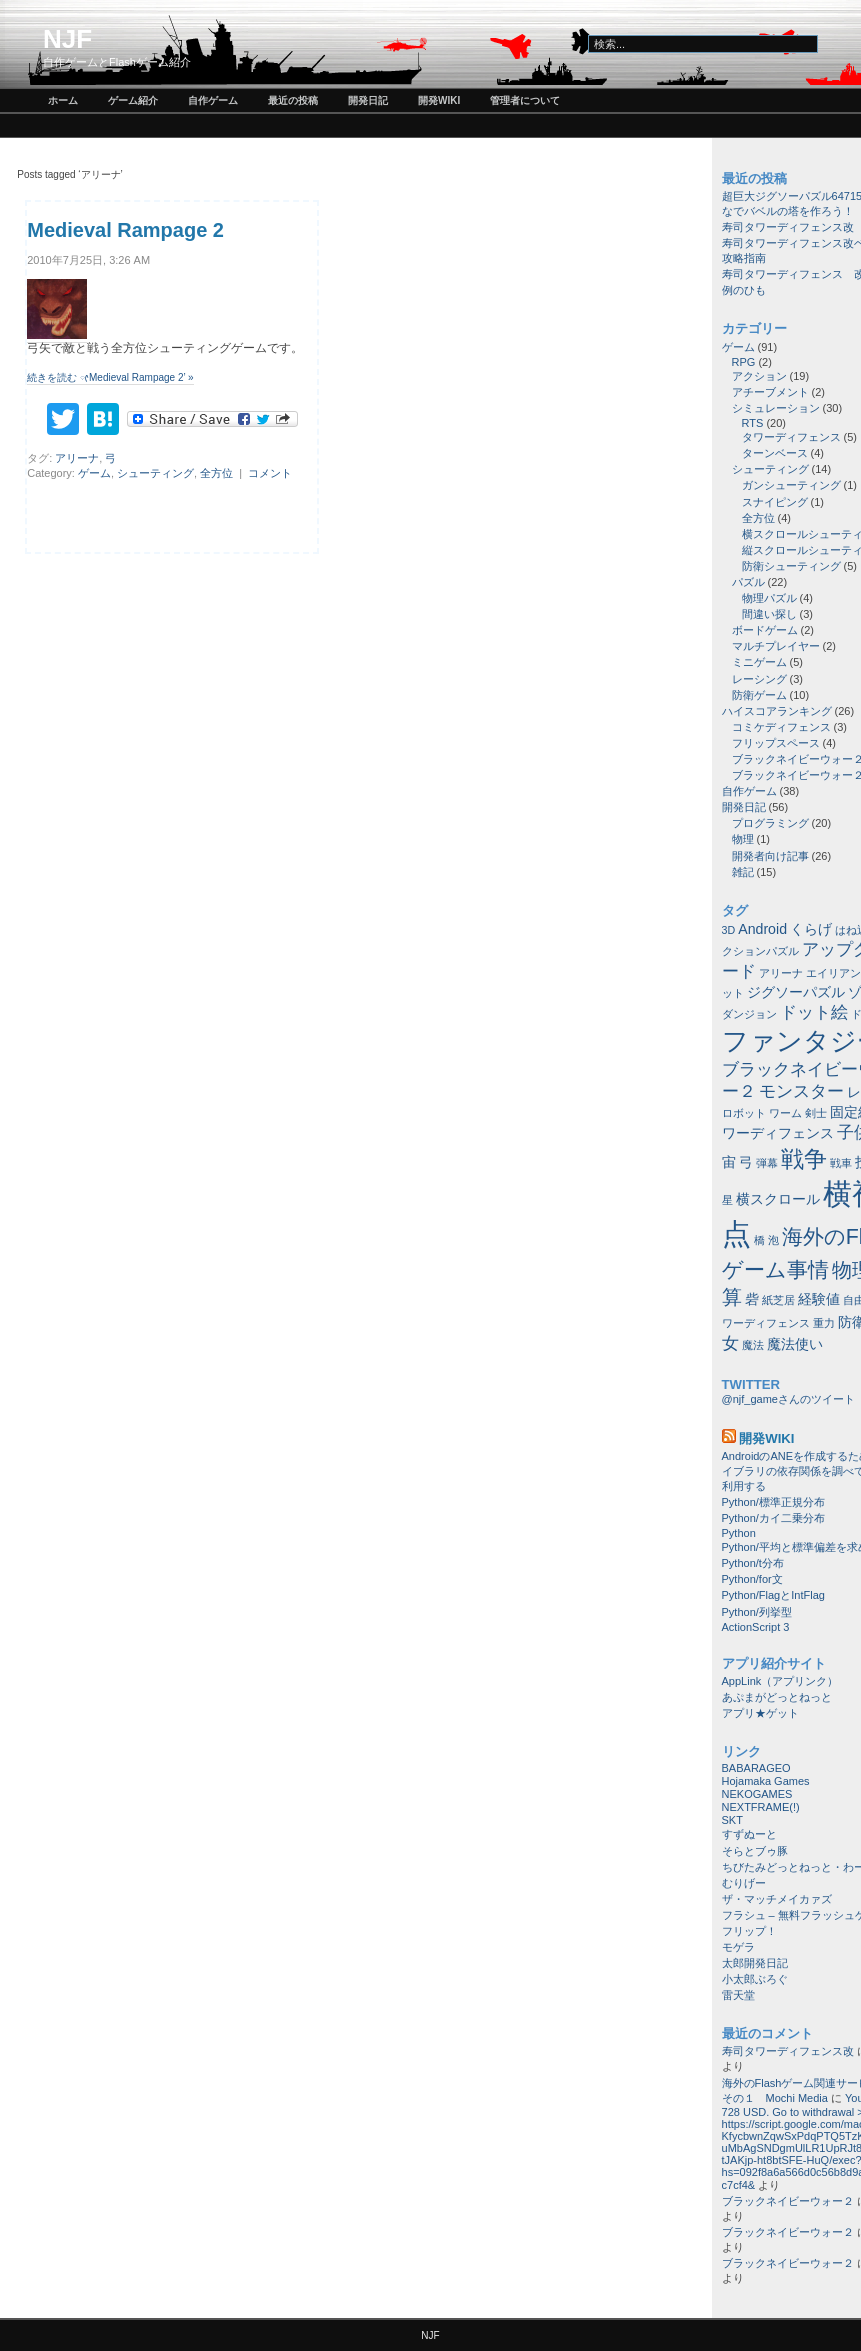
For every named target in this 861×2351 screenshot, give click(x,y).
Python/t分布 (753, 1563)
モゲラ (738, 1947)
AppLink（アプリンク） (780, 1681)
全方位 (216, 473)
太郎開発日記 (755, 1963)
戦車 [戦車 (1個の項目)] (841, 1163)
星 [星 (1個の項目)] (727, 1200)
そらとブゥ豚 (755, 1851)
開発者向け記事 (770, 856)
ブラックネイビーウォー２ (788, 2201)
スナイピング (775, 502)
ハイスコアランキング (777, 711)
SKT (732, 1820)
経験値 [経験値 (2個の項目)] (819, 1299)
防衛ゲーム (759, 695)
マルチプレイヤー (776, 646)
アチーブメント (770, 392)
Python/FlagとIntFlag (773, 1595)
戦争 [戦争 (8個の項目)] (804, 1159)
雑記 (743, 872)
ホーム (63, 100)
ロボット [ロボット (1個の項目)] (744, 1113)
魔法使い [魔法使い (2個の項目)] (795, 1344)
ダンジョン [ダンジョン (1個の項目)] (749, 1014)
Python (739, 1533)
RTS (753, 423)
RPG (744, 362)
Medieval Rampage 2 (125, 230)
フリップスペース (776, 743)
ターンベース (775, 453)
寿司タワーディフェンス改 (788, 227)
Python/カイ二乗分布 (773, 1518)
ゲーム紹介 (133, 100)
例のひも (744, 290)
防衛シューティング (791, 566)
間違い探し (769, 614)
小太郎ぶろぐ (755, 1979)
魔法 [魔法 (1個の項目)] (753, 1345)
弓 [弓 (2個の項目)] (746, 1162)
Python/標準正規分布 (773, 1502)
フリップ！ (749, 1931)
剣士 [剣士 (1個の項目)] (816, 1113)
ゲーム (94, 473)
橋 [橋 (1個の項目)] (759, 1240)
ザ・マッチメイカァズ (777, 1899)
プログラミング (770, 823)
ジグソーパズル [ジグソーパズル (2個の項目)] (796, 992)
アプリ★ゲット (760, 1713)
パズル (748, 582)
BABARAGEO (756, 1768)
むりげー (744, 1883)
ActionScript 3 (756, 1627)
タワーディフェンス (791, 437)
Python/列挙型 (757, 1612)
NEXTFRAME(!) (761, 1807)
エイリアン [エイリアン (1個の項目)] (833, 973)
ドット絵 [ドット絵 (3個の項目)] (814, 1012)
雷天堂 (738, 1995)
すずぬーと (749, 1834)
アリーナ (77, 458)
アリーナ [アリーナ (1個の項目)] (781, 973)
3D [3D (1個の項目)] (729, 930)
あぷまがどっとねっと (777, 1697)
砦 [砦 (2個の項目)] (752, 1299)
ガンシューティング (791, 485)
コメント (270, 473)
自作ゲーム (213, 100)
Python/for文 (752, 1579)
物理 (743, 839)
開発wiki (439, 100)
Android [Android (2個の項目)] (762, 929)
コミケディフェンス (781, 727)
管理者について (525, 100)
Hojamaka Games (766, 1781)
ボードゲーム (765, 630)
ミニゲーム (759, 662)
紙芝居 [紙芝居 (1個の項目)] (778, 1300)
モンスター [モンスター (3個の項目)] (801, 1091)
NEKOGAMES (757, 1794)
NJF (67, 39)
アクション (759, 376)
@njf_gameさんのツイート (788, 1399)
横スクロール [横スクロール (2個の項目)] (778, 1199)
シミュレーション (776, 408)
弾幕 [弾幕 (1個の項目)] (767, 1163)
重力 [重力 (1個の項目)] (824, 1323)
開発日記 (368, 100)
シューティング (155, 473)
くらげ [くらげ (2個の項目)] (811, 929)
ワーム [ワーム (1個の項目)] (785, 1113)
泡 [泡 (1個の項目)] (773, 1240)
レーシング (759, 679)
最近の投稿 (293, 100)
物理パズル (769, 598)
